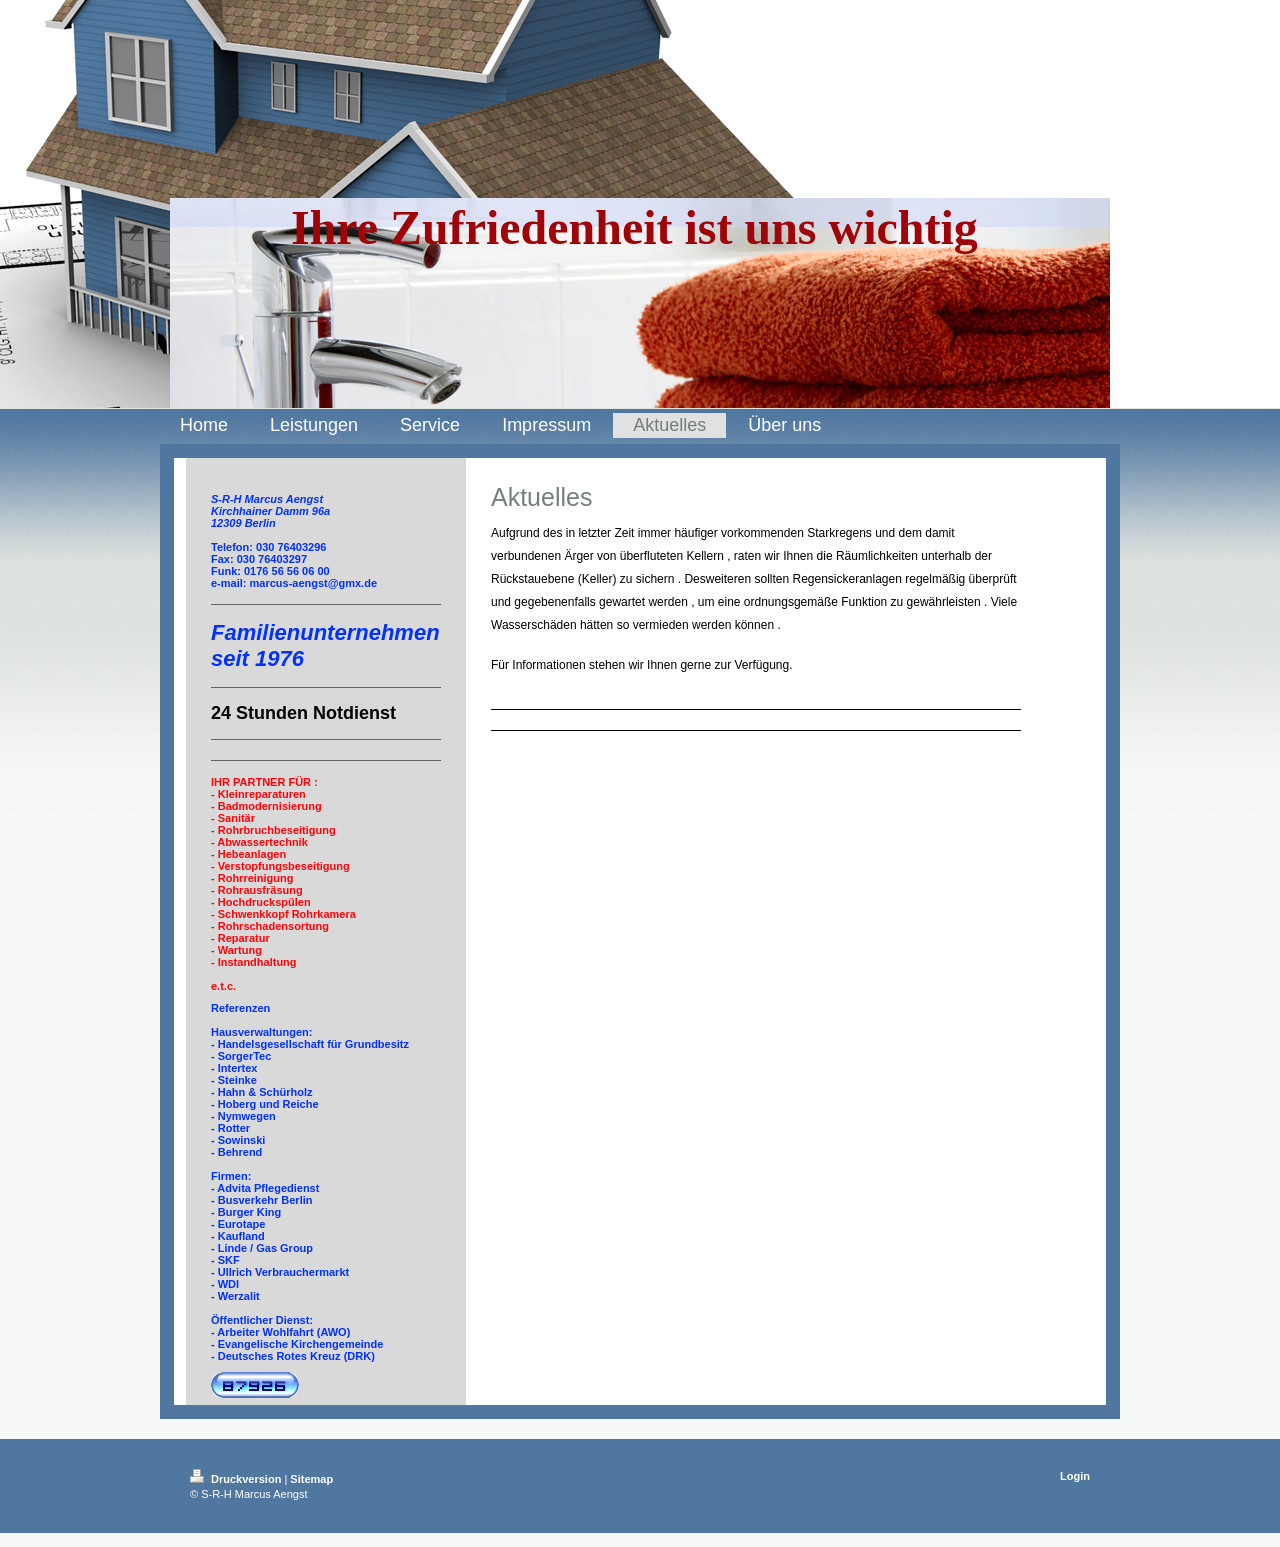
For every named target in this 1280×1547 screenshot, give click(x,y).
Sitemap (311, 1479)
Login (1075, 1476)
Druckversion (237, 1479)
